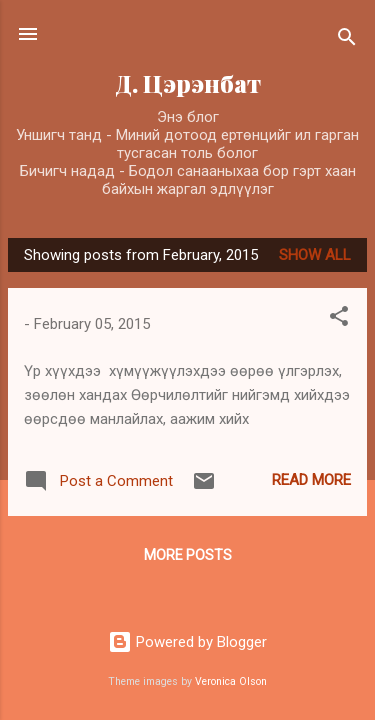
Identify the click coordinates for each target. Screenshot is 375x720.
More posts (188, 555)
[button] (339, 319)
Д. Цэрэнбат (188, 83)
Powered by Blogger (187, 642)
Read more (311, 480)
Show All (315, 255)
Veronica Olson (231, 681)
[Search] (347, 40)
